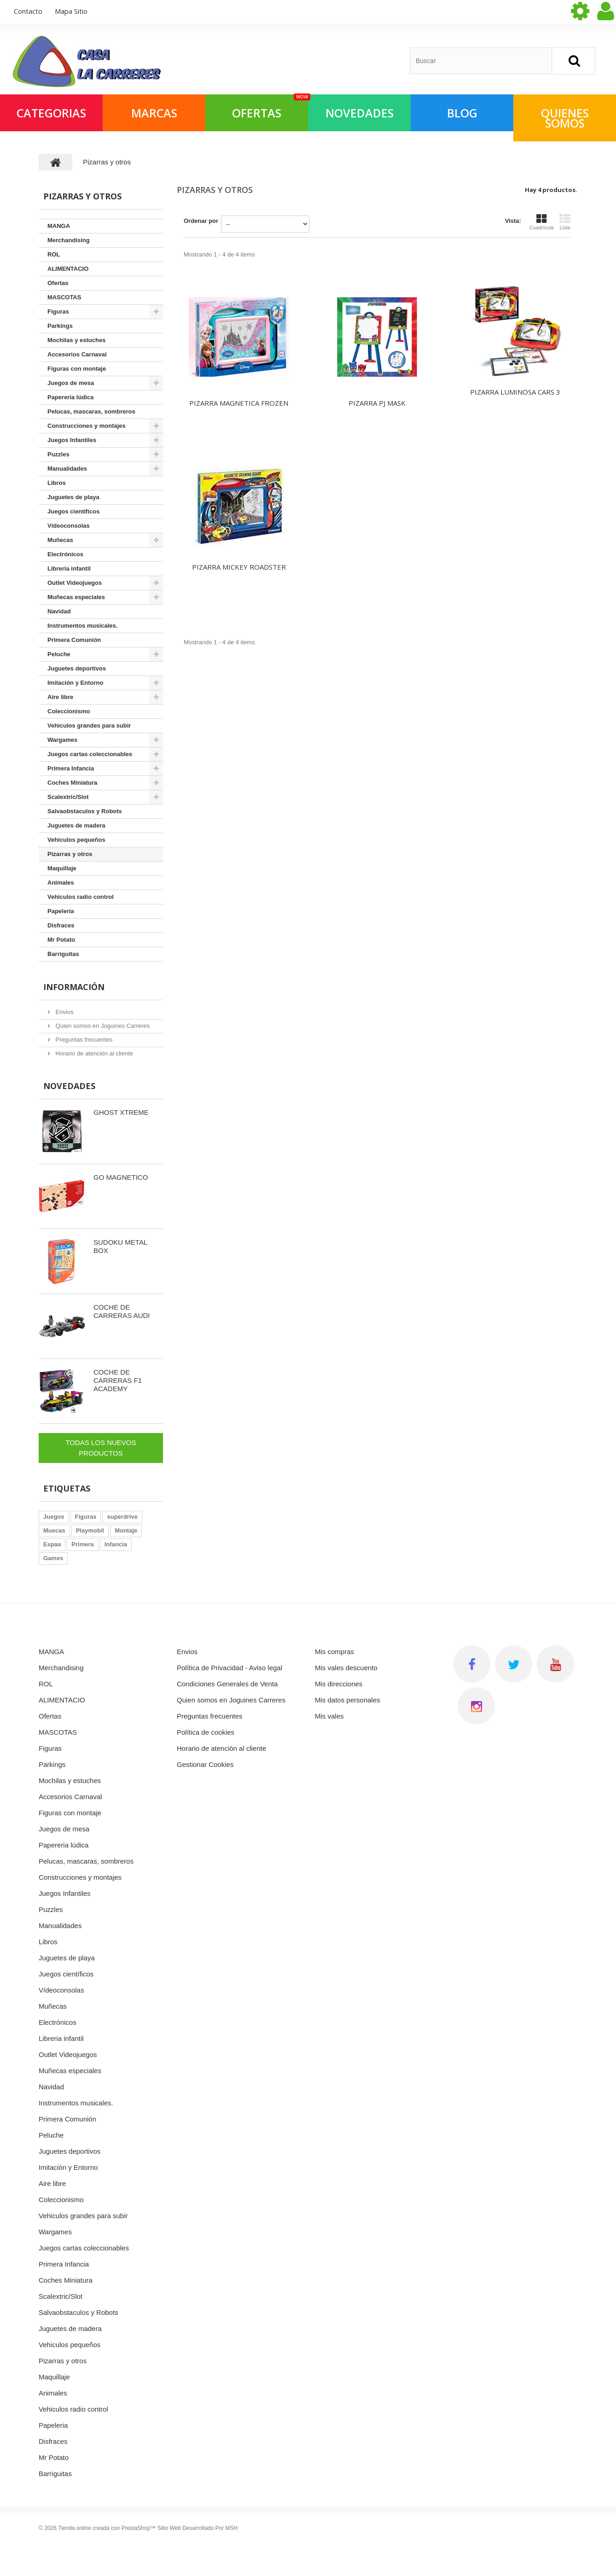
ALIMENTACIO (67, 268)
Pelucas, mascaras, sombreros (91, 411)
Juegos (53, 1516)
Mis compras (334, 1651)
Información (74, 986)
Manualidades (67, 468)
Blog (462, 113)
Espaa (52, 1544)
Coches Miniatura (72, 782)
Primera (82, 1544)
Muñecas (60, 539)
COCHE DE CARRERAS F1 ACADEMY (117, 1380)
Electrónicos (65, 554)
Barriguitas (63, 953)
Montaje (126, 1530)
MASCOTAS (64, 297)
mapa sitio (71, 11)
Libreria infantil (69, 568)
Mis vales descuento (346, 1668)
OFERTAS (270, 107)
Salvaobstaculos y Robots (84, 811)
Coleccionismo (68, 711)
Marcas (154, 113)
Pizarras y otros (70, 854)
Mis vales (329, 1716)
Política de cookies (205, 1732)
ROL (53, 254)
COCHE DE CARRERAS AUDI (121, 1311)
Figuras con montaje (76, 368)
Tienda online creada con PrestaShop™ (107, 2528)
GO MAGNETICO (120, 1177)
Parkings (60, 325)
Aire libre (60, 697)
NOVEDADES (359, 113)
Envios (64, 1011)
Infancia (116, 1544)
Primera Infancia (70, 768)
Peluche (58, 654)
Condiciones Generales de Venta (227, 1684)
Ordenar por (201, 220)
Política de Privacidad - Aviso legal (229, 1668)
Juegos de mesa (70, 382)
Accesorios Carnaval (77, 354)
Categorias (51, 113)
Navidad (59, 611)
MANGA (58, 225)
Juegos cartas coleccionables (89, 754)
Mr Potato (61, 939)
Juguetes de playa (73, 497)
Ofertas (58, 283)
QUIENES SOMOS (565, 118)
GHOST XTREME (121, 1112)
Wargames (62, 739)
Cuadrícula (541, 222)
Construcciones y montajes (86, 425)
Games (53, 1558)
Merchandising (68, 240)
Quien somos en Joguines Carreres (102, 1025)
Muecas (54, 1530)
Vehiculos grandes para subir (89, 725)
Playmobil (90, 1530)
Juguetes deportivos (76, 668)
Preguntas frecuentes (83, 1039)
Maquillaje (61, 868)
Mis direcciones (338, 1684)
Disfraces (61, 925)
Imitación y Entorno (75, 682)
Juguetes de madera (76, 825)
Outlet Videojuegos (74, 582)
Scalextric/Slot (68, 796)
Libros (56, 482)
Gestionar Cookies (205, 1764)
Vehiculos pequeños (76, 839)
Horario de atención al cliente (93, 1053)
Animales (60, 882)
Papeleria (60, 911)
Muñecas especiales (76, 597)
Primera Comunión (74, 639)
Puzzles (58, 454)
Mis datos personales (347, 1700)
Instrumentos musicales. (82, 625)
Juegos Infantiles (71, 440)
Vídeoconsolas (68, 525)
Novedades (69, 1085)
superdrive (122, 1516)
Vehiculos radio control (80, 896)
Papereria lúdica (70, 397)
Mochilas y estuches (76, 340)
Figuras (58, 311)
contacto (28, 11)
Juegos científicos (73, 511)
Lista (564, 222)
